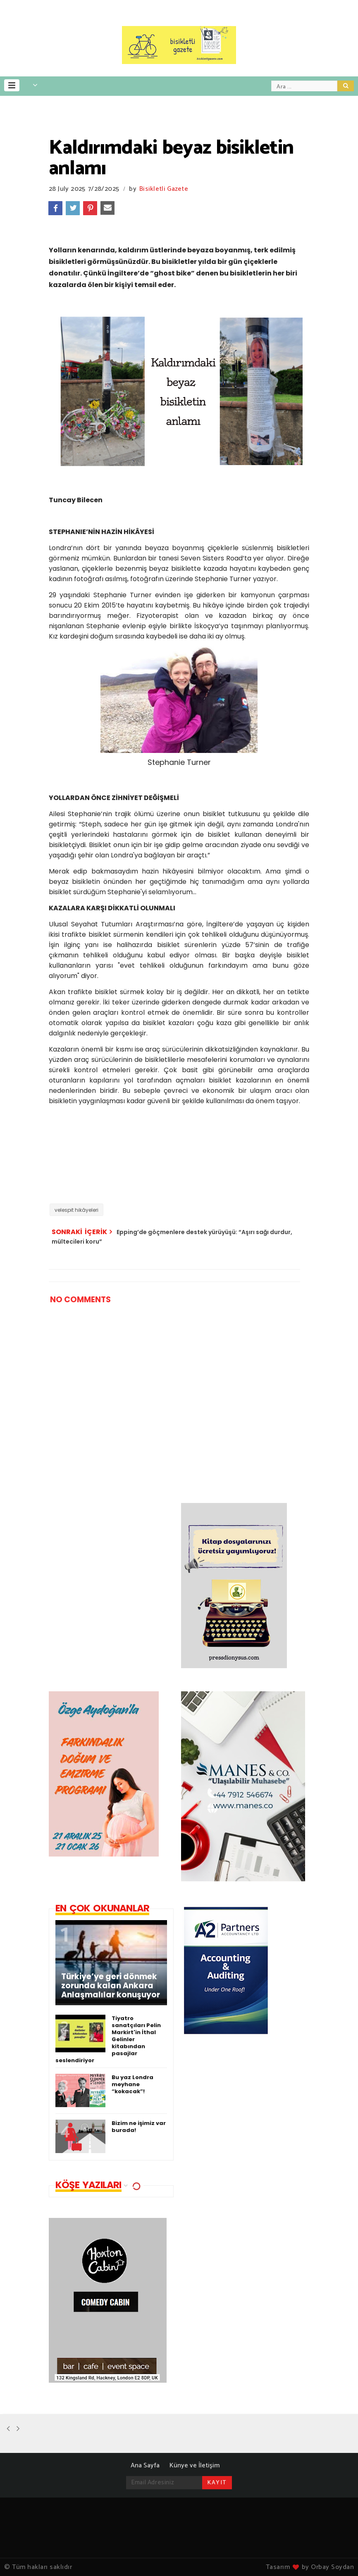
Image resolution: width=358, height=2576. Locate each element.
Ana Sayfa (145, 2465)
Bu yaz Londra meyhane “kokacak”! (132, 2084)
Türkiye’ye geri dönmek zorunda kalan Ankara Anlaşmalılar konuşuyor (110, 1985)
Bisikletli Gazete (163, 189)
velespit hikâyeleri (76, 1209)
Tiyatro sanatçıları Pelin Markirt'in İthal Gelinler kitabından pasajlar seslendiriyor (108, 2039)
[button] (11, 85)
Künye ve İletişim (194, 2465)
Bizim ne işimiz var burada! (139, 2127)
